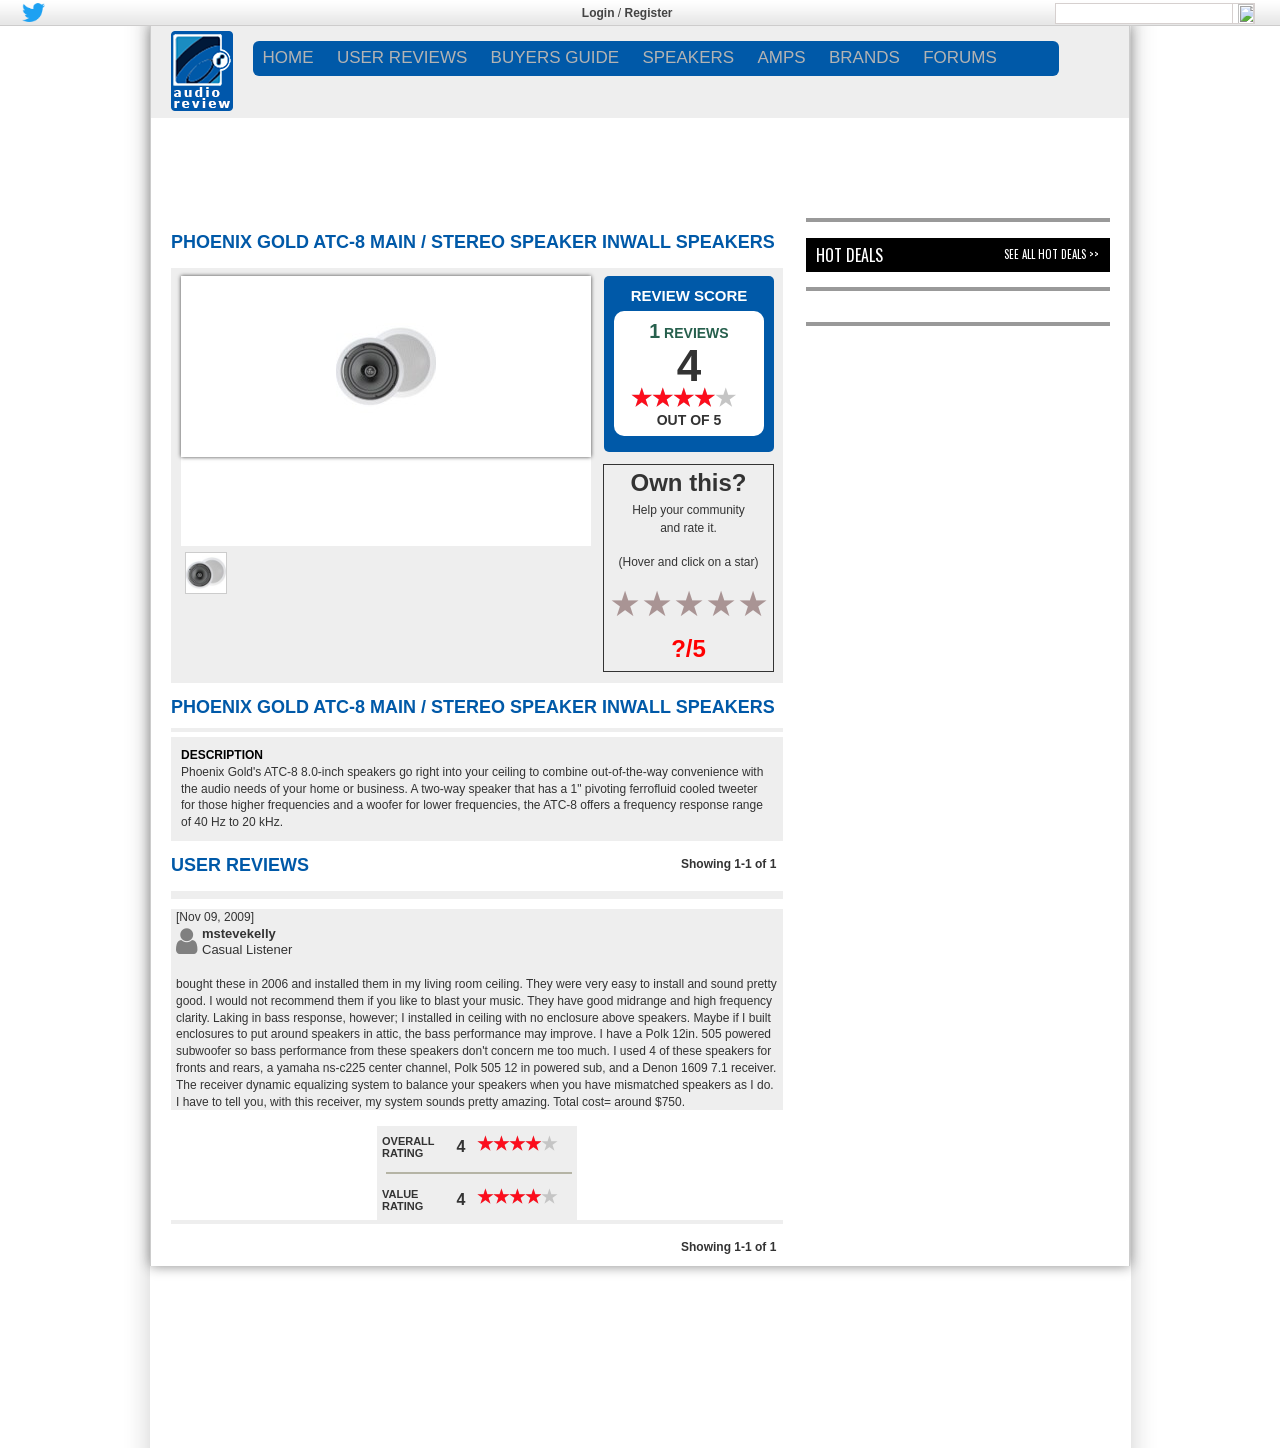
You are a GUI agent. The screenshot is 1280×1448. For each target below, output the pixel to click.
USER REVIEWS (402, 57)
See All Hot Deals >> (1051, 254)
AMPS (781, 57)
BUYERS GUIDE (555, 57)
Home (288, 57)
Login (598, 13)
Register (649, 13)
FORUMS (960, 57)
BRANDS (864, 57)
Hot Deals (849, 255)
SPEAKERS (688, 57)
